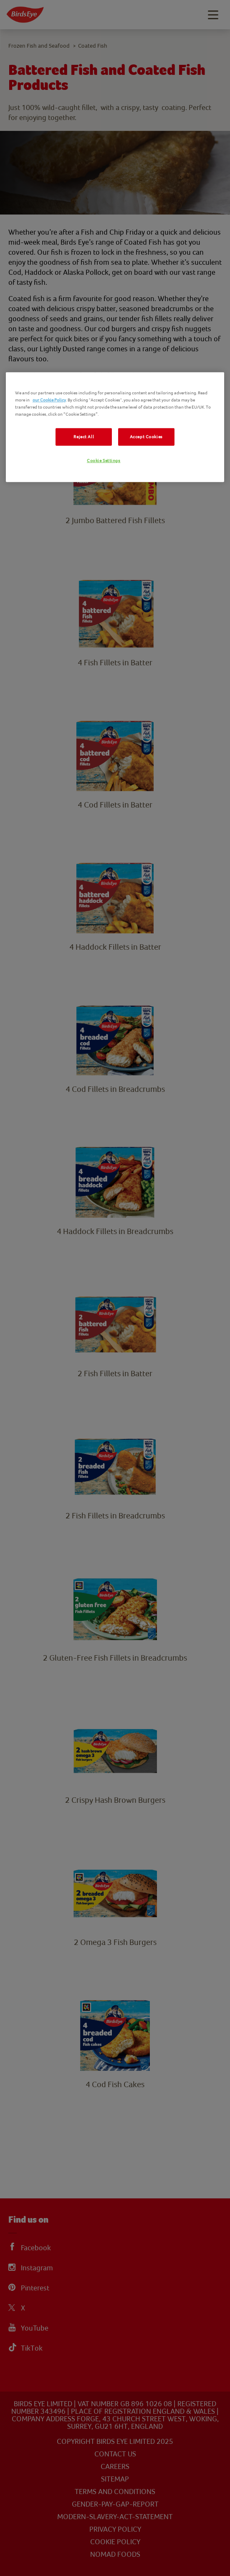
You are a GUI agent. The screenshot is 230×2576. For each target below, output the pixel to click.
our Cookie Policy (49, 400)
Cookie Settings (104, 460)
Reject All (83, 437)
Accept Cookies (146, 437)
